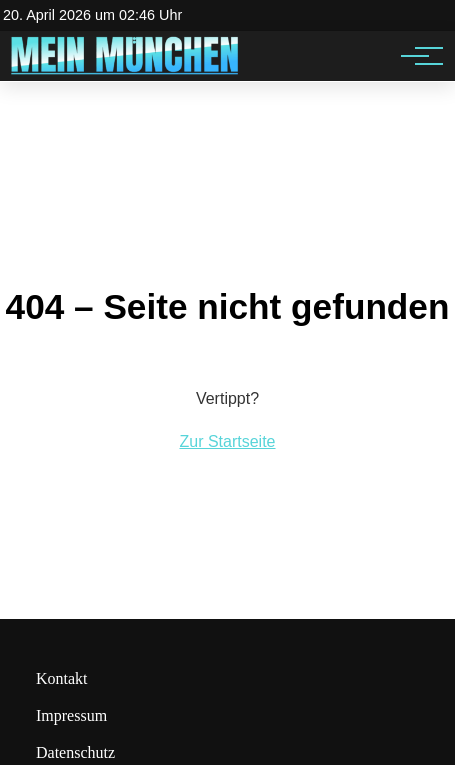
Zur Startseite (227, 441)
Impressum (71, 715)
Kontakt (62, 678)
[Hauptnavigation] (415, 56)
